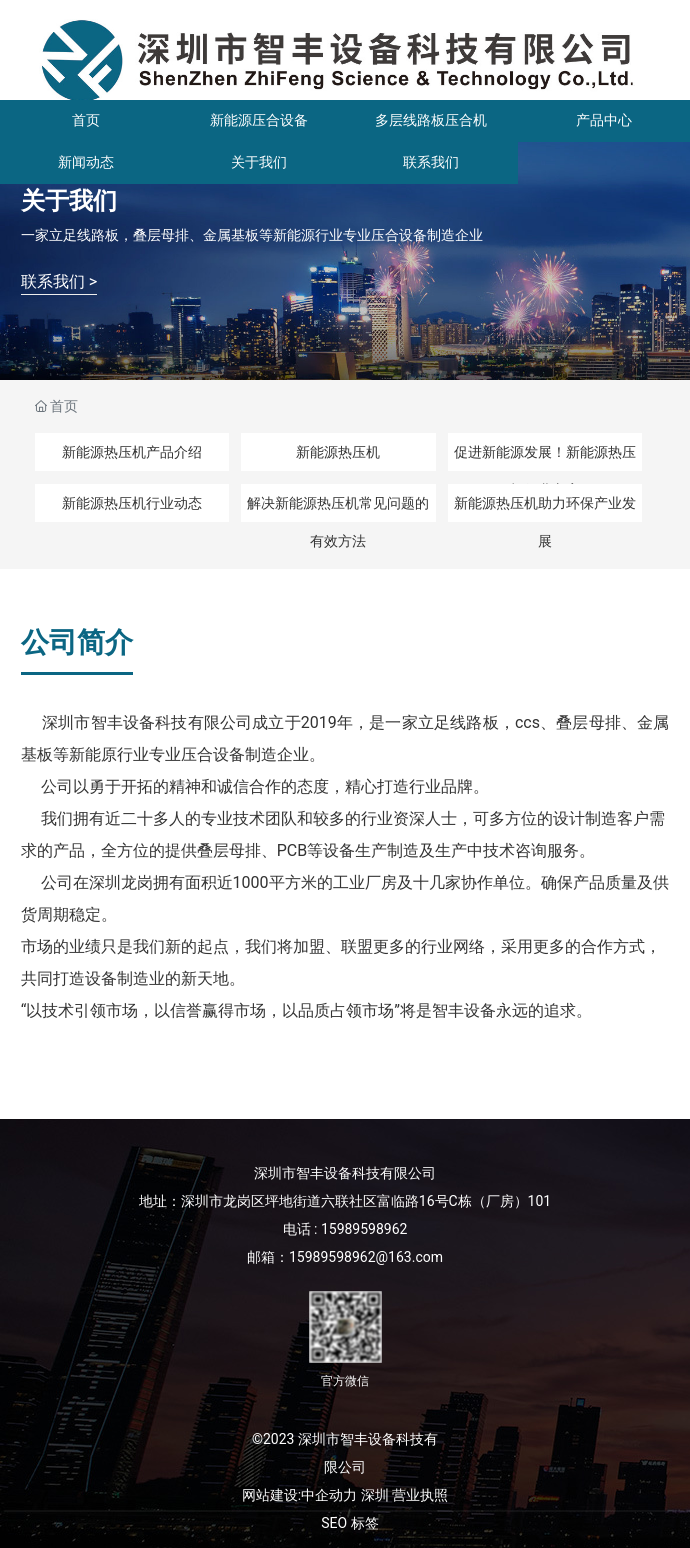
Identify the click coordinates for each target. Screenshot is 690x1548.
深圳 (375, 1495)
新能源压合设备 (259, 120)
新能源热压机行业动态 (132, 503)
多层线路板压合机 (431, 120)
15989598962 (364, 1229)
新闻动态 (86, 162)
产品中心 (604, 120)
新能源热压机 (338, 452)
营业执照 (420, 1495)
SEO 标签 (349, 1523)
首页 (86, 120)
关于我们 (259, 162)
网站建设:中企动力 (299, 1495)
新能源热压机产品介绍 (132, 452)
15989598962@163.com (366, 1257)
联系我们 (431, 162)
